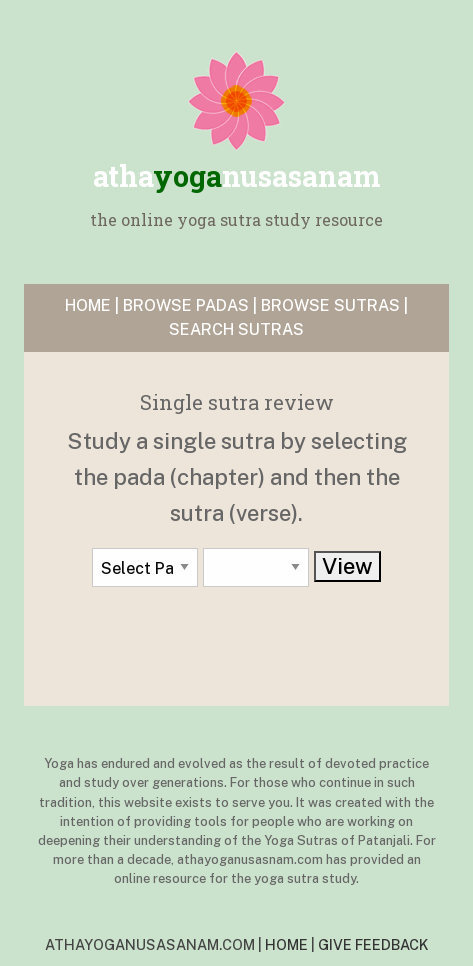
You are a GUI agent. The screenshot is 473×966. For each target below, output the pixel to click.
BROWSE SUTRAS (330, 305)
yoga (236, 176)
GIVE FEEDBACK (373, 944)
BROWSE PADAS (186, 305)
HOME (88, 305)
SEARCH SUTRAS (236, 329)
